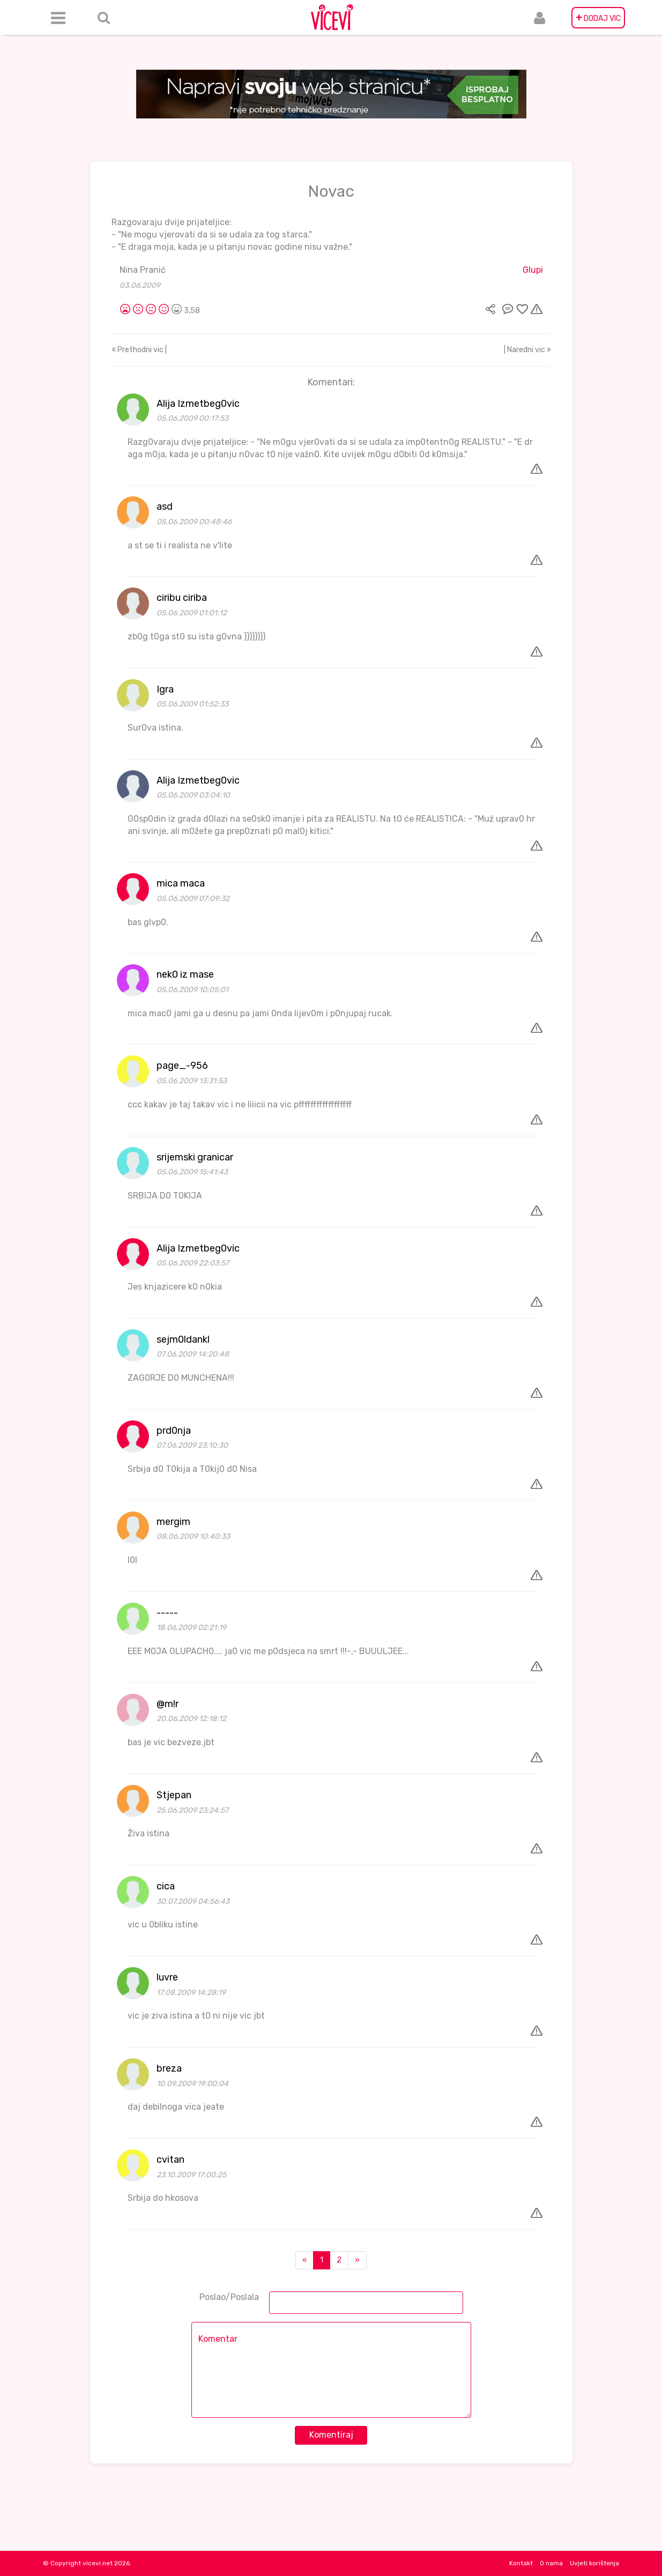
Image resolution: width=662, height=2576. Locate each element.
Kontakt (521, 2563)
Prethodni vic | (139, 349)
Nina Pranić (143, 270)
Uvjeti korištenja (594, 2563)
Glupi (533, 270)
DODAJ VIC (598, 18)
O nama (551, 2563)
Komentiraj (331, 2435)
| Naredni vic (527, 349)
